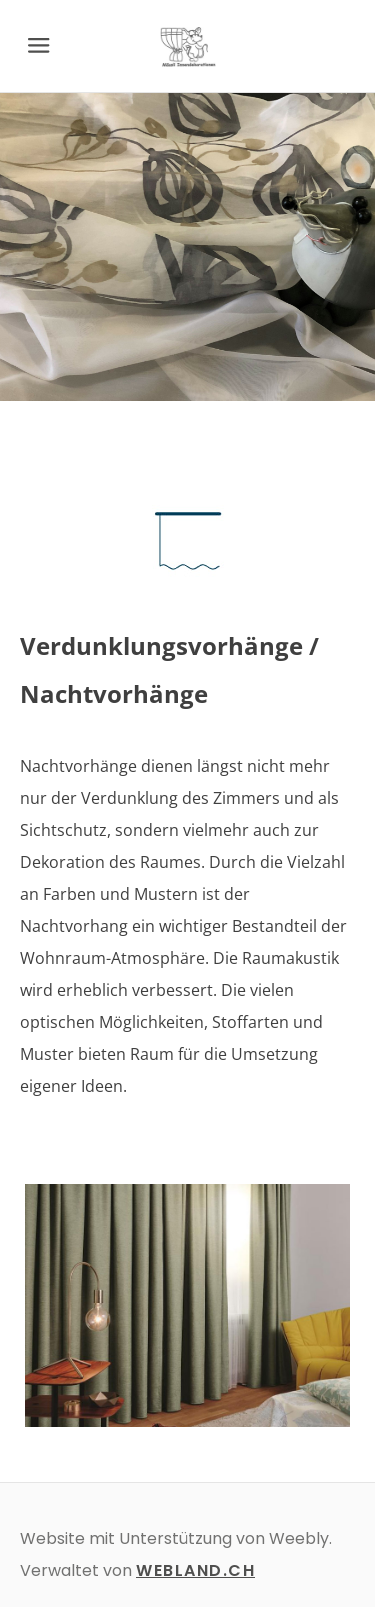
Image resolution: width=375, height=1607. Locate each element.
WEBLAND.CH (195, 1570)
